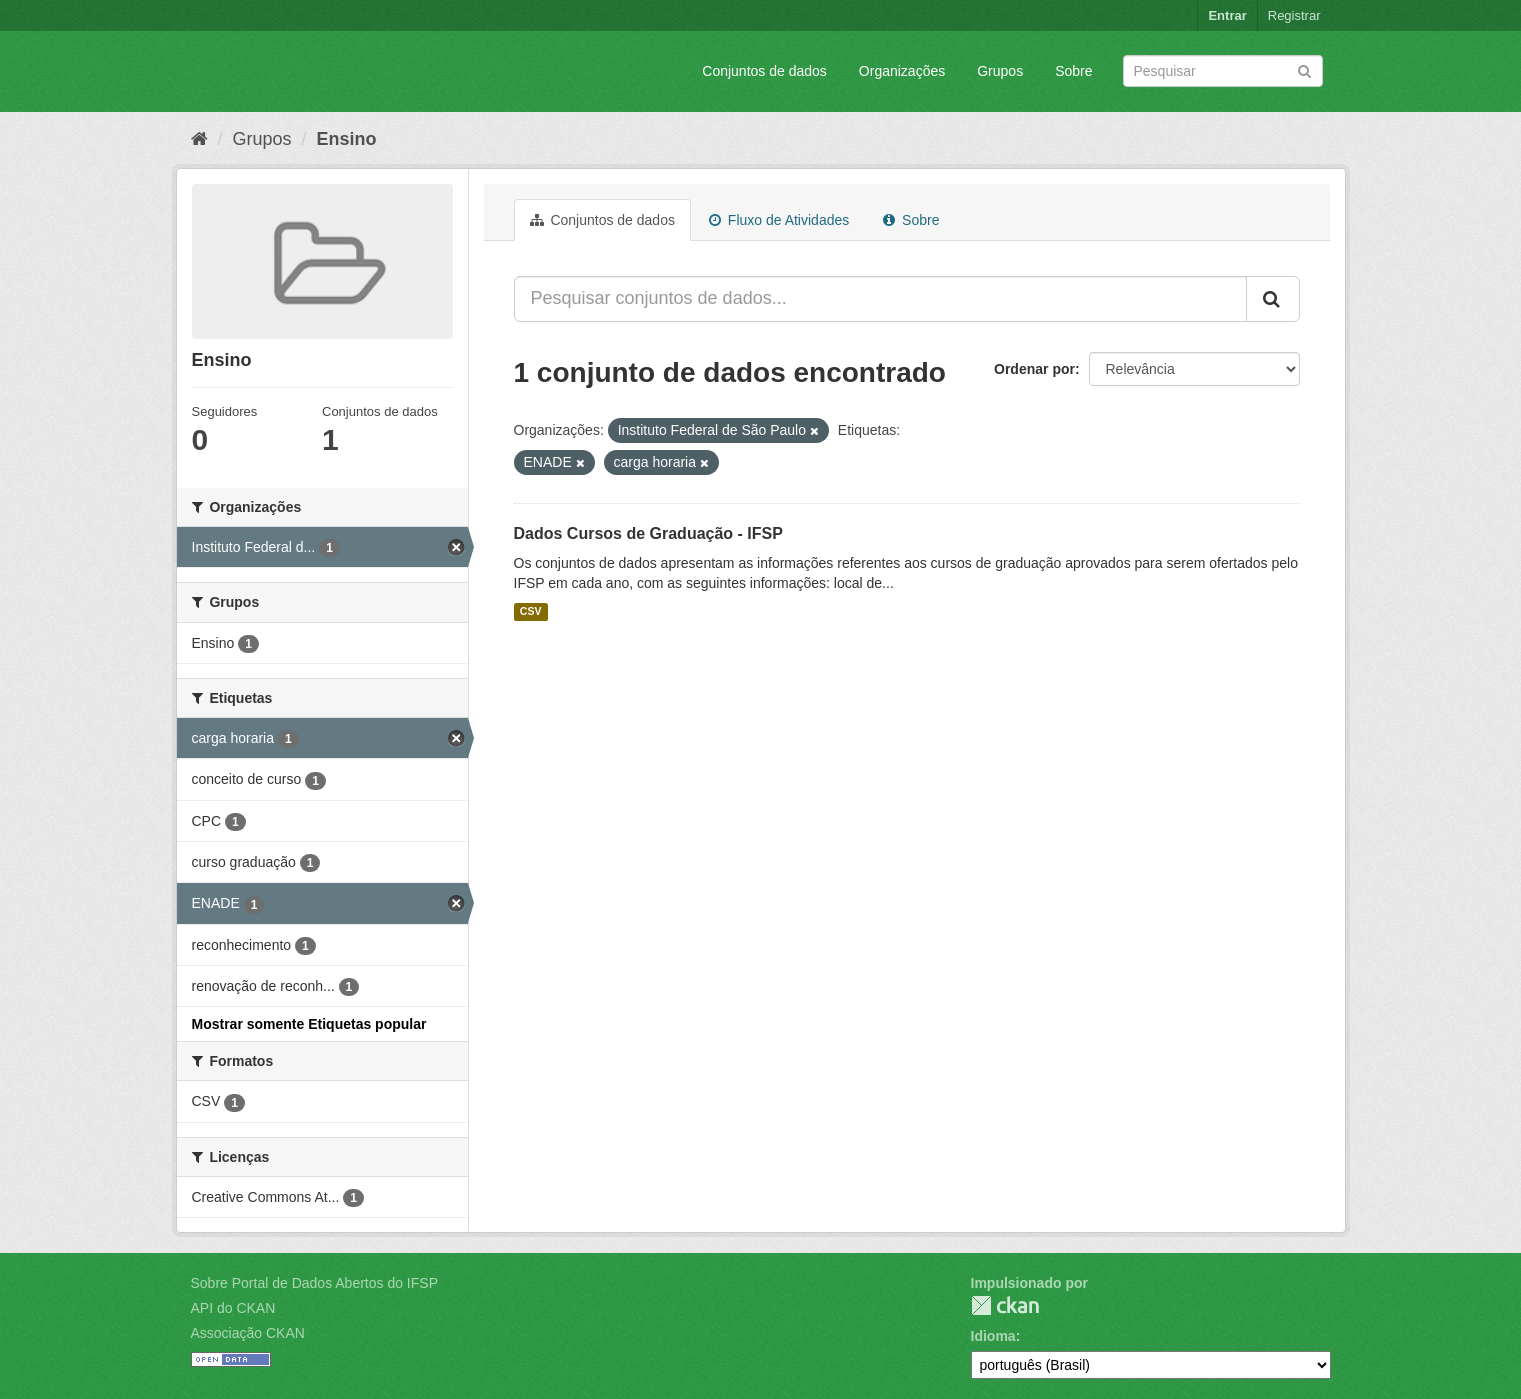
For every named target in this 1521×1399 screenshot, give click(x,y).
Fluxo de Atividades (779, 220)
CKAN (1005, 1305)
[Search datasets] (1223, 71)
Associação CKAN (248, 1333)
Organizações (902, 71)
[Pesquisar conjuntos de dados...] (880, 299)
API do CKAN (233, 1308)
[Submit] (1304, 69)
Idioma (993, 1336)
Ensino (347, 139)
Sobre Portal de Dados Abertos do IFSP (314, 1283)
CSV (531, 612)
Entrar (1227, 15)
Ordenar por (1034, 369)
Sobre (1073, 71)
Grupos (1000, 71)
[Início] (199, 139)
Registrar (1294, 15)
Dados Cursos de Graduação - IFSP (648, 533)
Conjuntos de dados (764, 71)
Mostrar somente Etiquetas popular (309, 1024)
